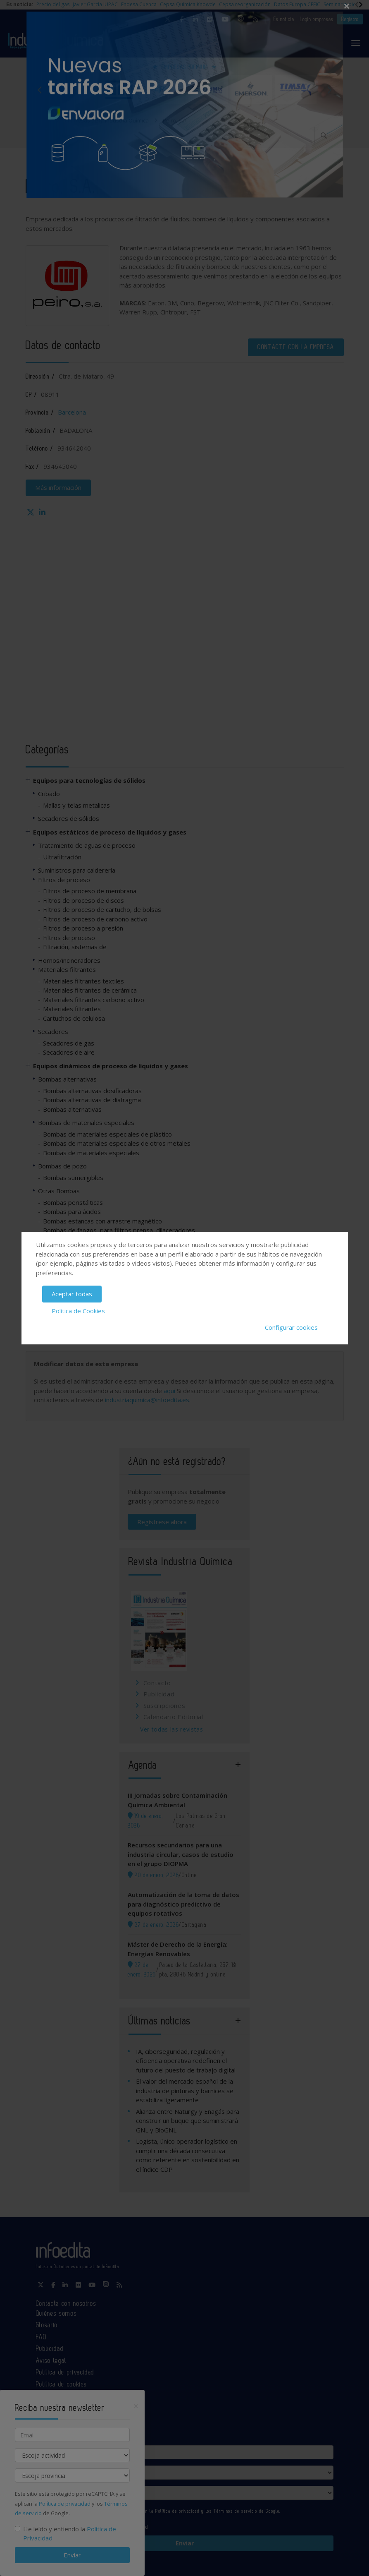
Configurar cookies (291, 1327)
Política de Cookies (78, 1311)
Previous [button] (40, 90)
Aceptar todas (72, 1294)
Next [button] (329, 90)
